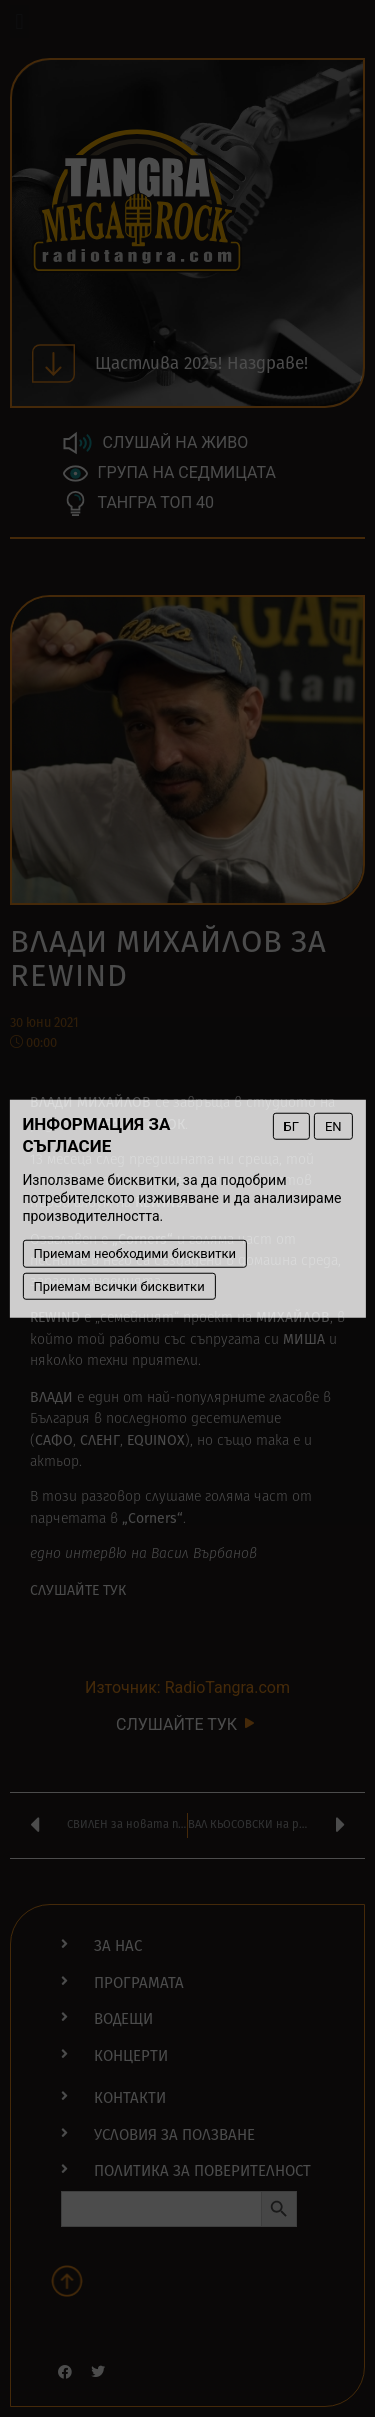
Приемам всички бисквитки (118, 1285)
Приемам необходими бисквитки (134, 1253)
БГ (291, 1125)
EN (333, 1125)
